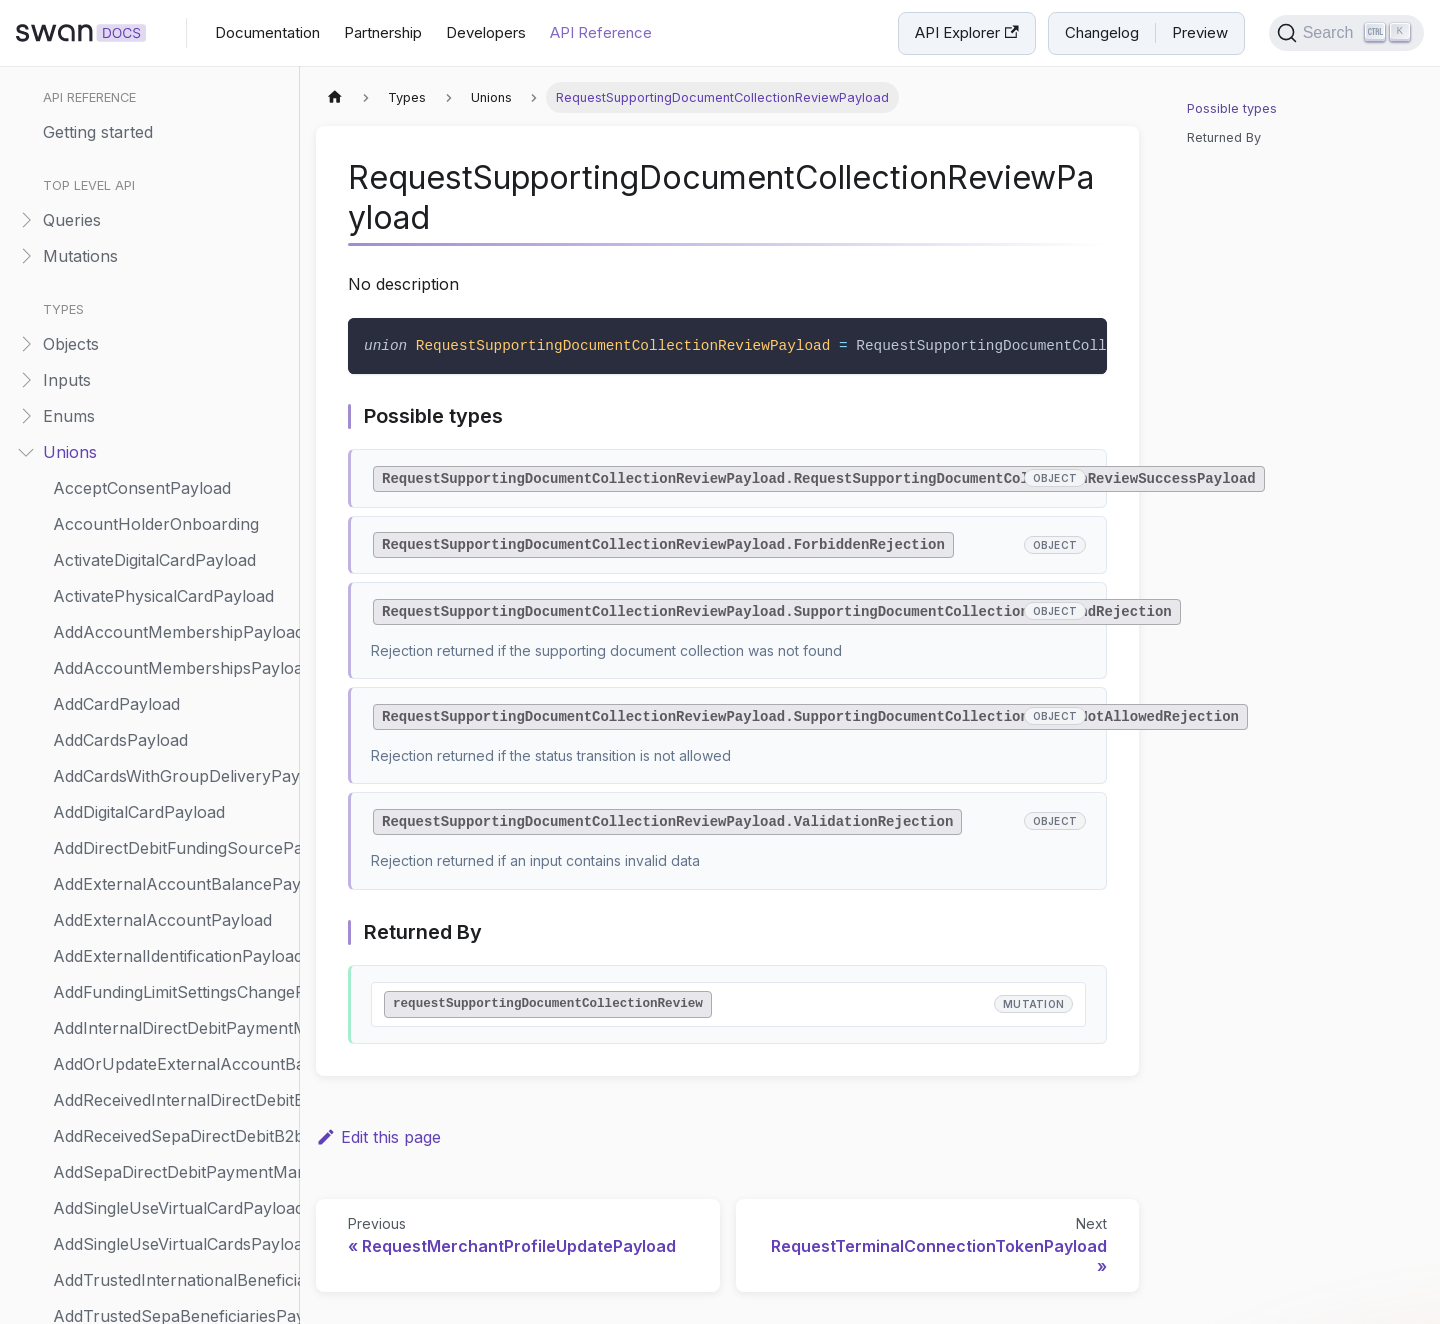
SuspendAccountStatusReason (171, 756)
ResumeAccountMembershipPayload (171, 432)
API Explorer (966, 32)
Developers (486, 32)
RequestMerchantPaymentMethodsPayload (171, 216)
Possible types (1232, 108)
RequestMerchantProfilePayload (171, 288)
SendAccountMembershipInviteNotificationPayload (171, 576)
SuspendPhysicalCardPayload (166, 792)
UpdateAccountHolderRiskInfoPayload (171, 900)
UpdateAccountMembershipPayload (171, 936)
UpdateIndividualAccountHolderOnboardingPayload (171, 1260)
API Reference (601, 32)
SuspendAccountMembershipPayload (171, 720)
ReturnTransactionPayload (154, 504)
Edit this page (378, 1137)
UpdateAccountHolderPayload (169, 864)
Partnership (383, 32)
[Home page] (335, 97)
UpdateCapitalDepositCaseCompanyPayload (171, 1044)
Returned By (1224, 137)
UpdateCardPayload (129, 1116)
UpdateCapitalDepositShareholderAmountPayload (171, 1080)
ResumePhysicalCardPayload (163, 468)
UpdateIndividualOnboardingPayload (171, 1296)
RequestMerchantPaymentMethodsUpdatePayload (171, 252)
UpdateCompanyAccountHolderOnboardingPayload (171, 1152)
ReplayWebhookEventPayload (167, 108)
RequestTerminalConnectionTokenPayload (171, 396)
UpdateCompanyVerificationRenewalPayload (171, 1224)
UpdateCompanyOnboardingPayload (171, 1188)
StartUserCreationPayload (152, 684)
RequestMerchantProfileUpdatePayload (171, 324)
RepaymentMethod (125, 72)
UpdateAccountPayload (143, 972)
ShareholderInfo (116, 612)
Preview (1200, 32)
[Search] (1346, 33)
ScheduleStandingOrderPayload (171, 540)
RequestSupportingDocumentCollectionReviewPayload (171, 360)
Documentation (267, 32)
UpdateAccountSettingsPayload (171, 1008)
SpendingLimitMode (127, 648)
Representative (109, 144)
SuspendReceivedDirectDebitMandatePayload (171, 828)
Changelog (1102, 32)
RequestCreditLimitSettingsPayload (171, 180)
